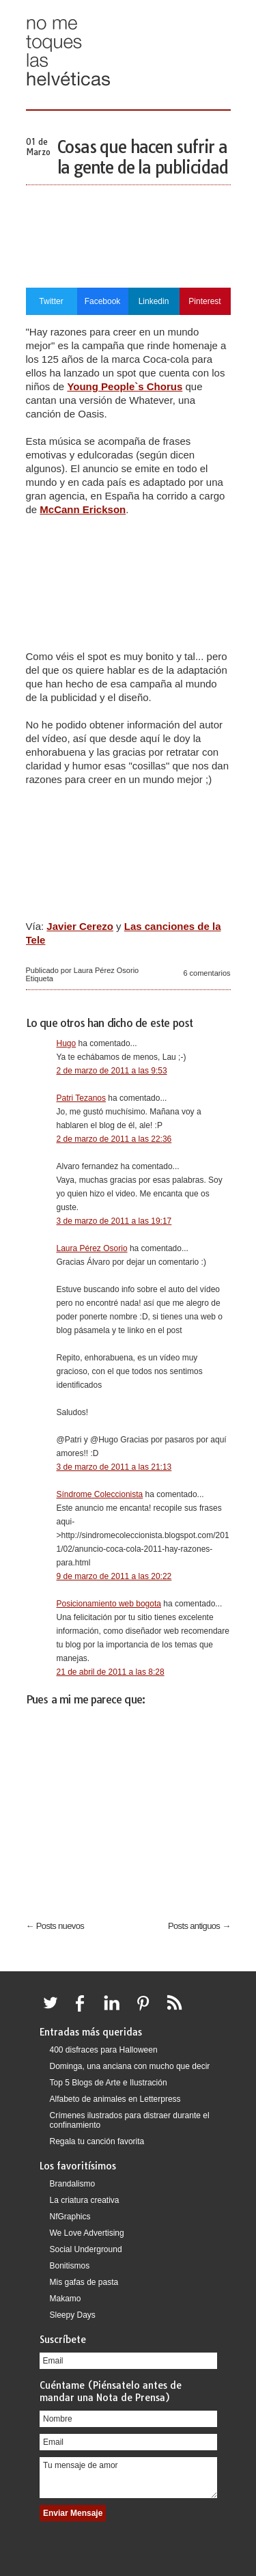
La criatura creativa (84, 2200)
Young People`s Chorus (124, 386)
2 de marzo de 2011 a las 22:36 (114, 1139)
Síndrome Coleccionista (100, 1494)
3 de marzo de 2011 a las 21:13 (114, 1467)
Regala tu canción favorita (97, 2141)
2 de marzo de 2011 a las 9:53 (112, 1070)
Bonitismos (70, 2266)
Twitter (51, 301)
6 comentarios (206, 973)
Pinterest (204, 301)
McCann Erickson (83, 509)
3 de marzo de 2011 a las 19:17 (114, 1221)
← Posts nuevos (55, 1926)
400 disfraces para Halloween (104, 2050)
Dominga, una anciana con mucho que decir (130, 2066)
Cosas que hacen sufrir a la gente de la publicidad (142, 157)
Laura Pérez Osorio (92, 1248)
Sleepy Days (73, 2315)
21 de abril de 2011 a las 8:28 (111, 1672)
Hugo (66, 1043)
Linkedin (154, 301)
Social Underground (86, 2249)
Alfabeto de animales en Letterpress (115, 2099)
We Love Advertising (87, 2233)
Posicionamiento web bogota (109, 1603)
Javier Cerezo (79, 926)
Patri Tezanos (81, 1098)
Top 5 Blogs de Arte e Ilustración (108, 2082)
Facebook (103, 301)
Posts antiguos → (199, 1926)
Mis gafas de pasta (84, 2282)
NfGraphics (70, 2216)
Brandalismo (73, 2184)
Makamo (65, 2298)
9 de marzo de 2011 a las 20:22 (114, 1576)
